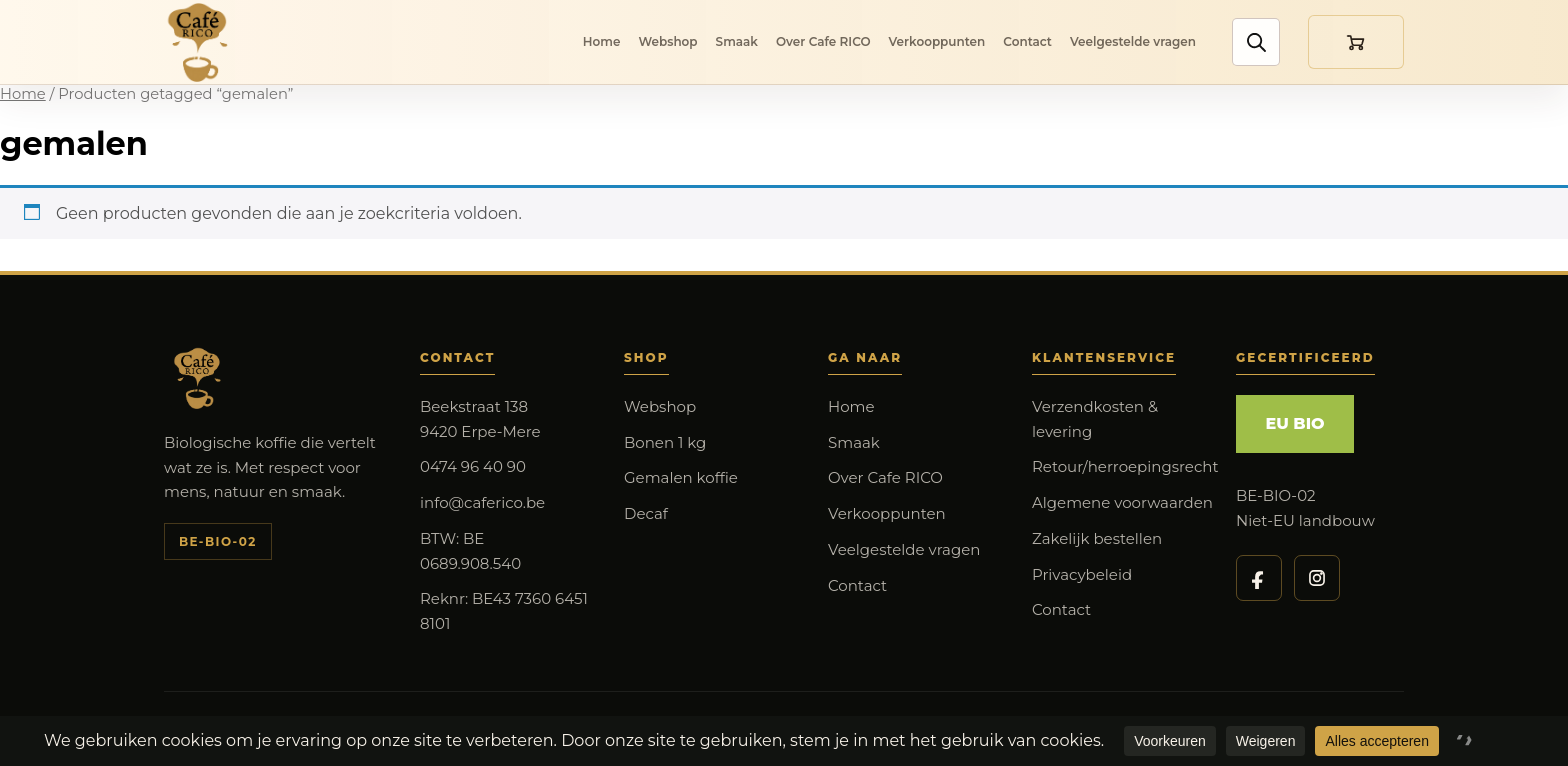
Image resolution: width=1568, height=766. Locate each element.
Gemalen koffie (681, 477)
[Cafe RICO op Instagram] (1317, 578)
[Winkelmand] (1356, 42)
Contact (1027, 41)
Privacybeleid (1082, 574)
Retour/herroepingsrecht (1125, 466)
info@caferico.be (482, 502)
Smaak (737, 41)
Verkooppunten (937, 41)
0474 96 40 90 (473, 466)
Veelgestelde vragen (1133, 41)
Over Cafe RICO (823, 41)
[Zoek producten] (1255, 43)
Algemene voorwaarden (1122, 502)
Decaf (646, 513)
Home (602, 41)
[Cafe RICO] (202, 42)
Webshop (667, 41)
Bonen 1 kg (665, 442)
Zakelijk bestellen (1097, 538)
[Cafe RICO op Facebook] (1259, 578)
